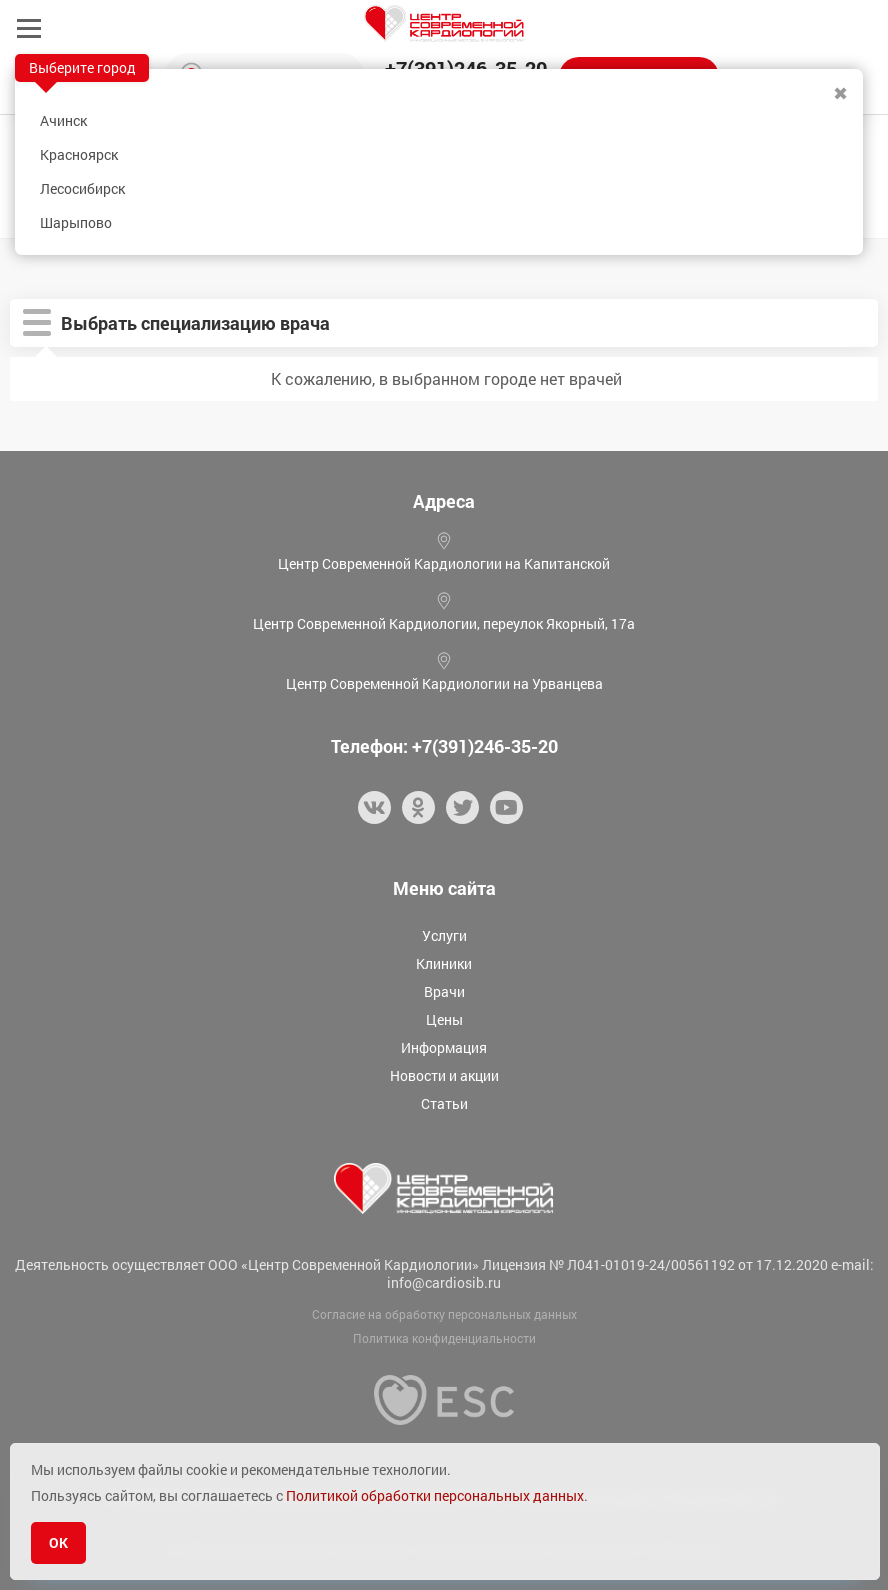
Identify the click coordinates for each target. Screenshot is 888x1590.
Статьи (444, 1103)
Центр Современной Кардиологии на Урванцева (444, 683)
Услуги (444, 935)
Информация (444, 1047)
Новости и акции (444, 1075)
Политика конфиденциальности (444, 1338)
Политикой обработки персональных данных (435, 1495)
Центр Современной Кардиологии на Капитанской (444, 563)
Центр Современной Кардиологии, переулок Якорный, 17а (444, 623)
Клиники (444, 963)
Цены (444, 1019)
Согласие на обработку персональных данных (444, 1314)
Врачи (444, 991)
